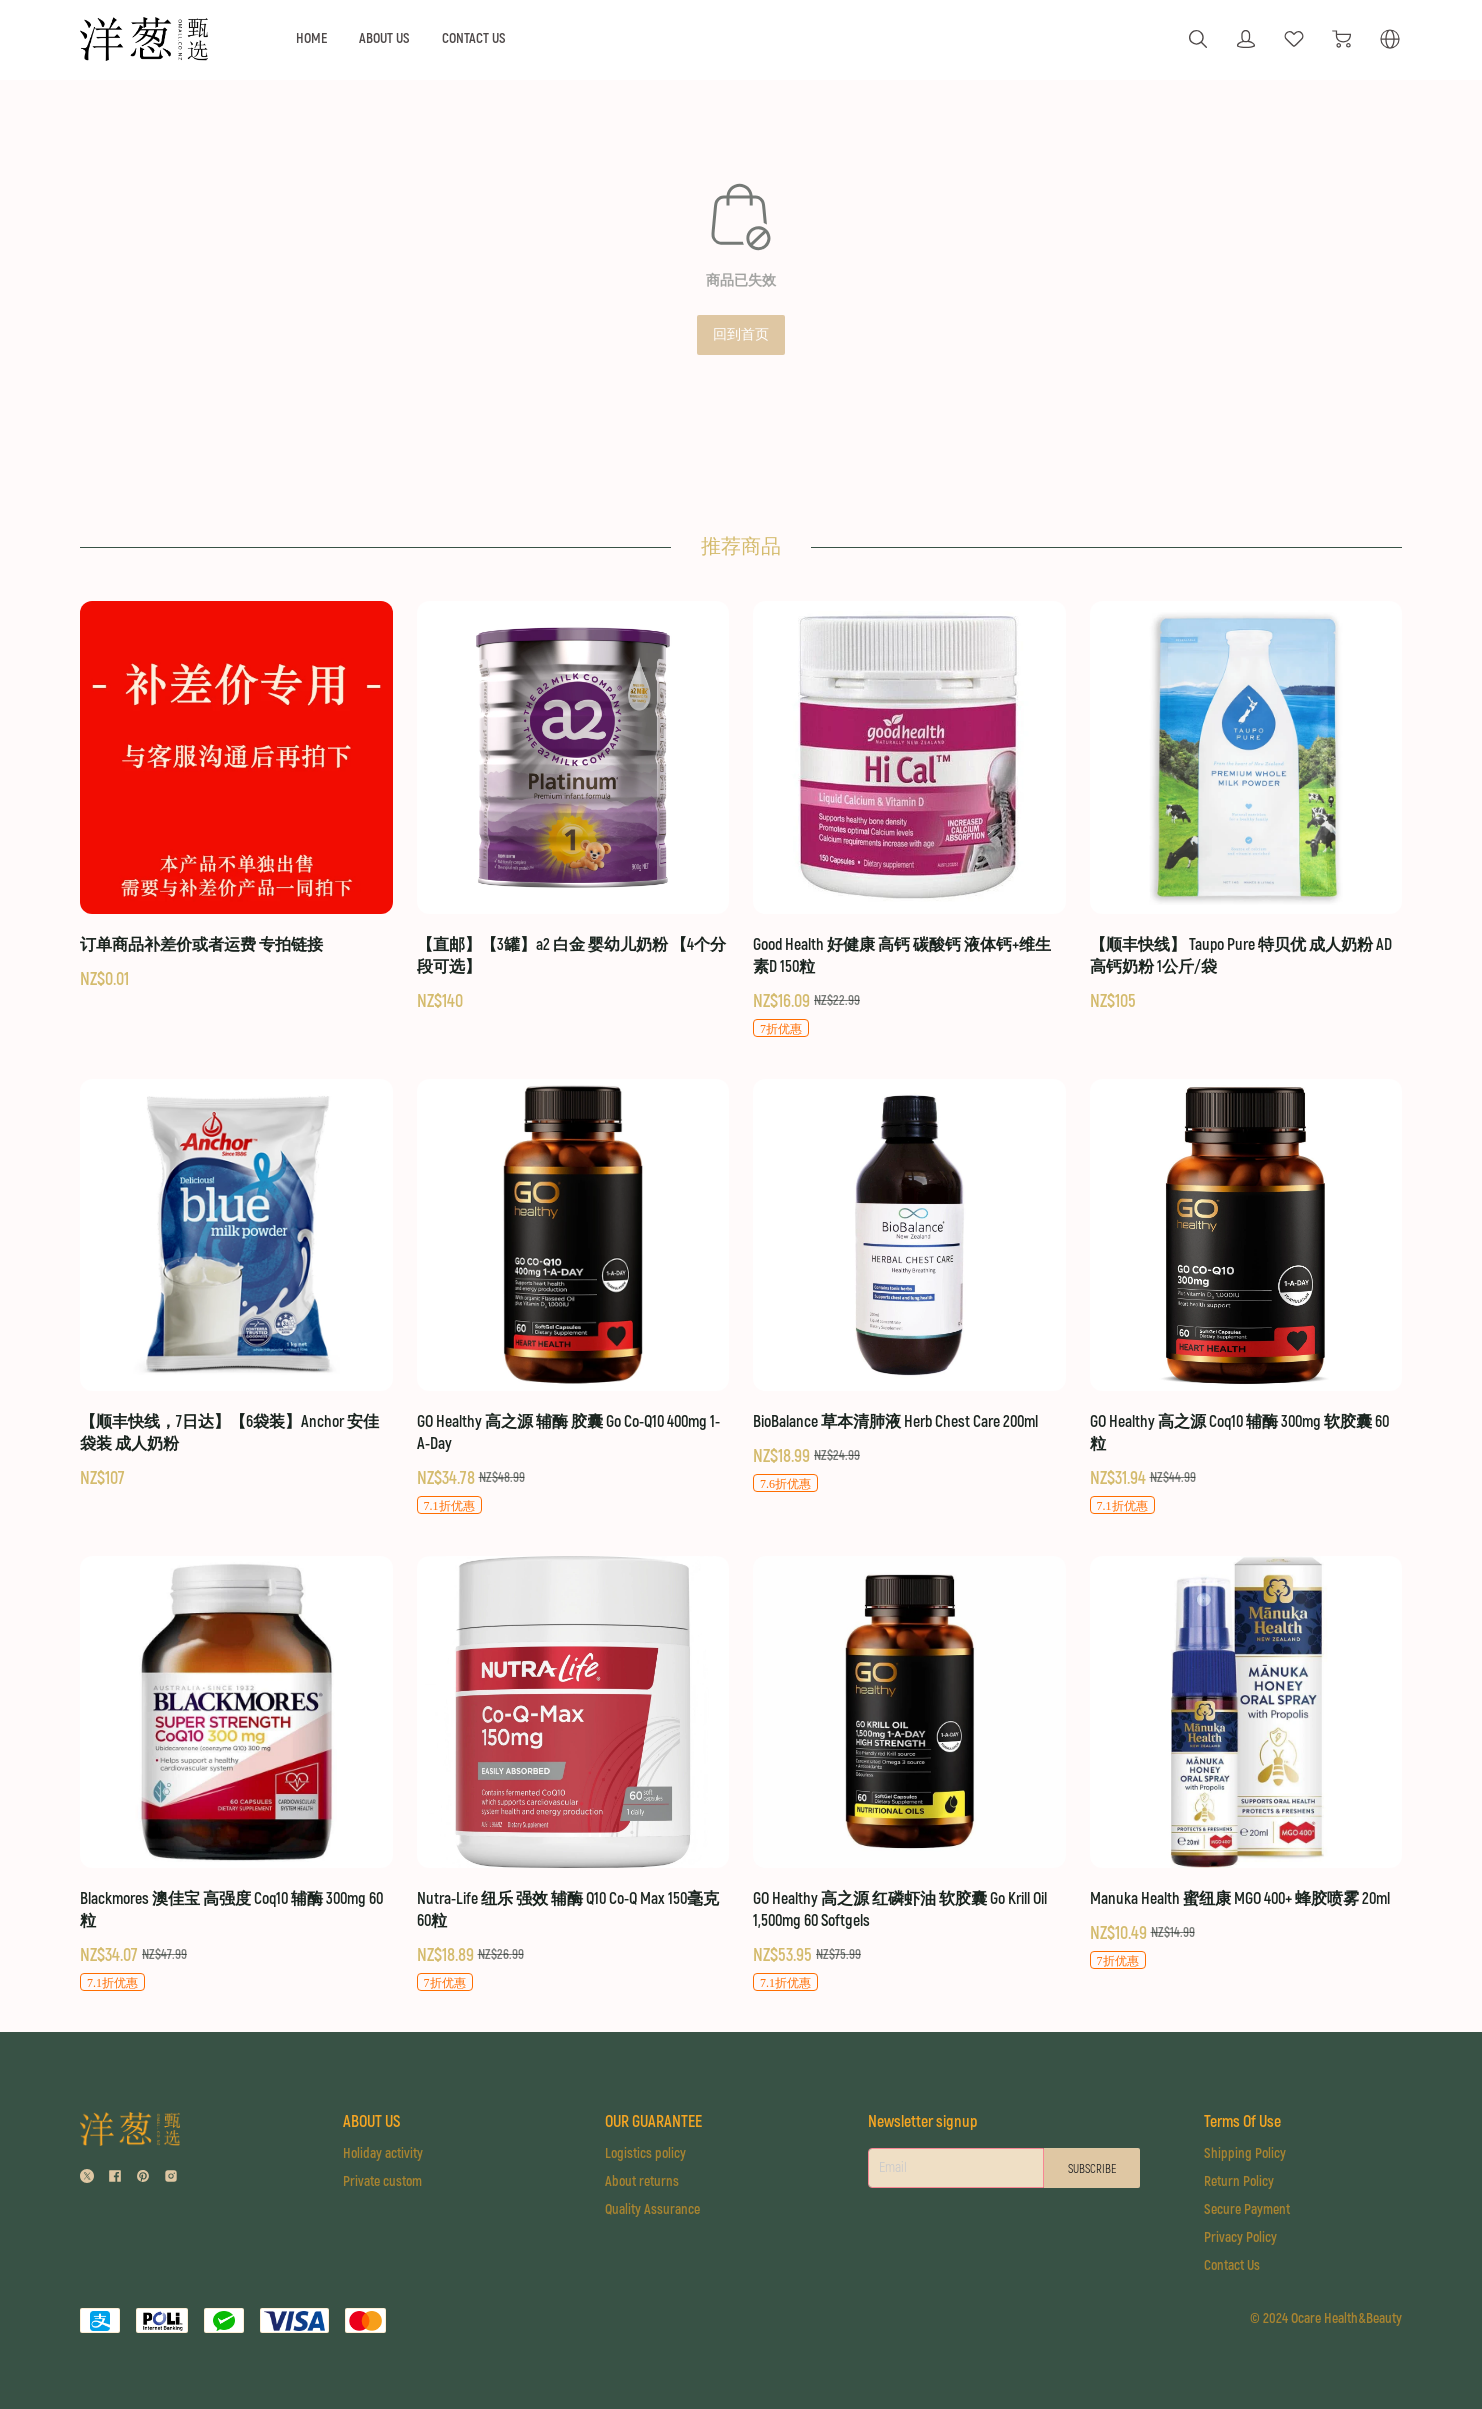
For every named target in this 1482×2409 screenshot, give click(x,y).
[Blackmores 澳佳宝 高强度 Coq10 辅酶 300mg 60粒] (236, 1774)
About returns (638, 2181)
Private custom (380, 2181)
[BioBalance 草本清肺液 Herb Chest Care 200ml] (909, 1286)
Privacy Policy (1242, 2237)
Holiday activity (381, 2153)
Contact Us (1234, 2265)
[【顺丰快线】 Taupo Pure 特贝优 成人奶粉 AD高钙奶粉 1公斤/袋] (1246, 807)
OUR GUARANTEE (649, 2122)
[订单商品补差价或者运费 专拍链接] (236, 796)
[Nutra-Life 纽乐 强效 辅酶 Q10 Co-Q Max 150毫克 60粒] (573, 1774)
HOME (311, 38)
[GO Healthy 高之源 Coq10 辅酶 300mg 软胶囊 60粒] (1246, 1297)
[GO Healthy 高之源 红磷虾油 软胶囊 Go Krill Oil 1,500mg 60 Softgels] (909, 1774)
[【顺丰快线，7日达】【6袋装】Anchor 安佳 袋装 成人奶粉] (236, 1285)
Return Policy (1241, 2181)
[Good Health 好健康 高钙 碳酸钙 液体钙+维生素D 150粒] (909, 819)
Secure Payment (1249, 2209)
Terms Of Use (1244, 2122)
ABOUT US (384, 38)
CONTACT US (474, 38)
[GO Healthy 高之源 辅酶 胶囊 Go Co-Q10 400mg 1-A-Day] (573, 1297)
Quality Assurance (648, 2209)
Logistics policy (641, 2153)
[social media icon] (87, 2178)
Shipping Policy (1247, 2153)
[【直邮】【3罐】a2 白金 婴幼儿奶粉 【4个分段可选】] (573, 807)
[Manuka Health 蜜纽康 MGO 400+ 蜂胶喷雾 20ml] (1246, 1763)
